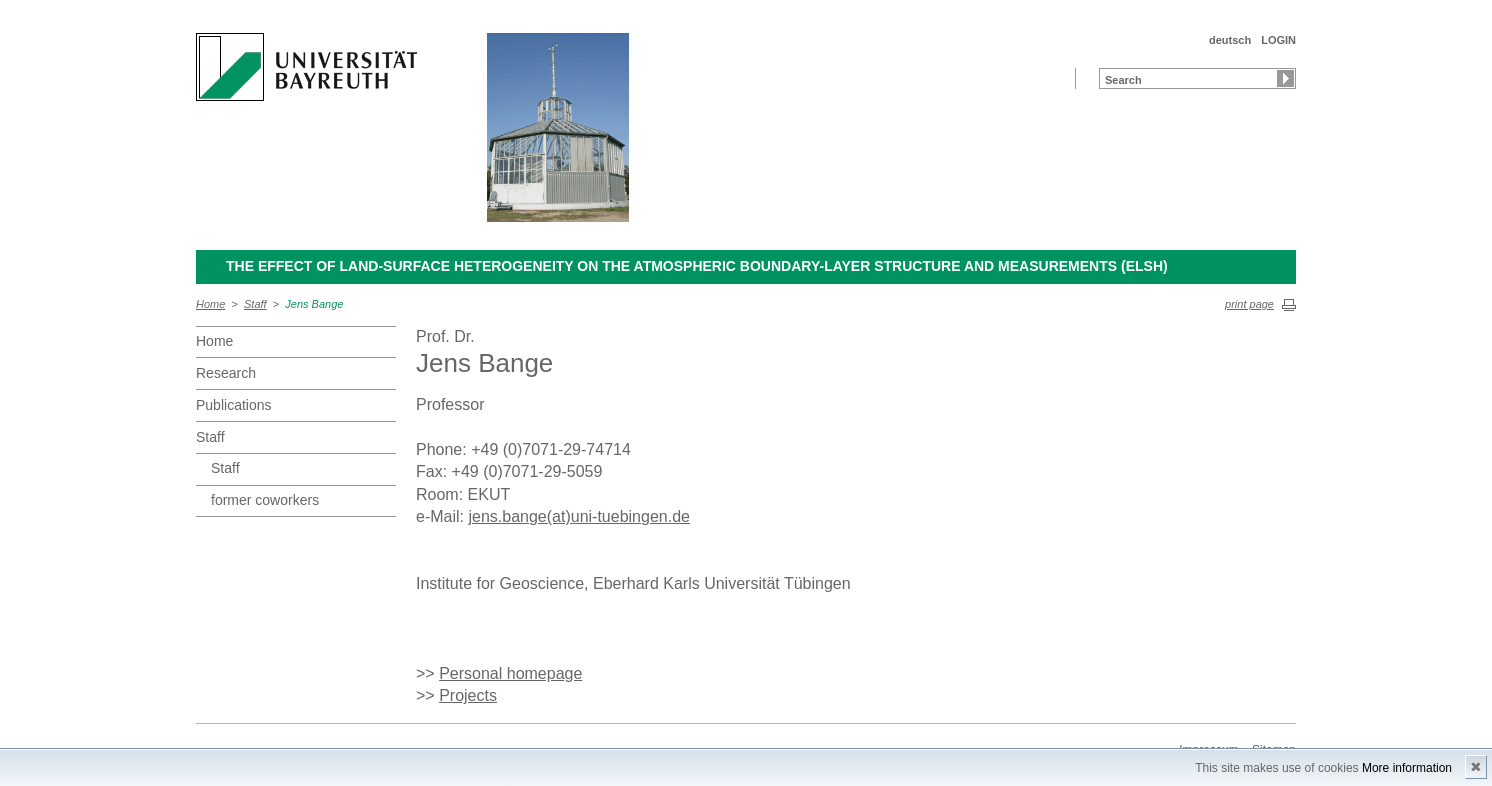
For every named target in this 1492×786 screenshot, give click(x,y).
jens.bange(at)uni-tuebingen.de (579, 516)
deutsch (1230, 40)
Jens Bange (314, 304)
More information (1407, 768)
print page (1249, 304)
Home (210, 304)
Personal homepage (510, 673)
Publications (234, 405)
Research (226, 373)
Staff (255, 304)
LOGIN (1278, 40)
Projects (468, 695)
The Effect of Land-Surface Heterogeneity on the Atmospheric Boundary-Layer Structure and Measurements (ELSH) (697, 266)
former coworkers (265, 500)
